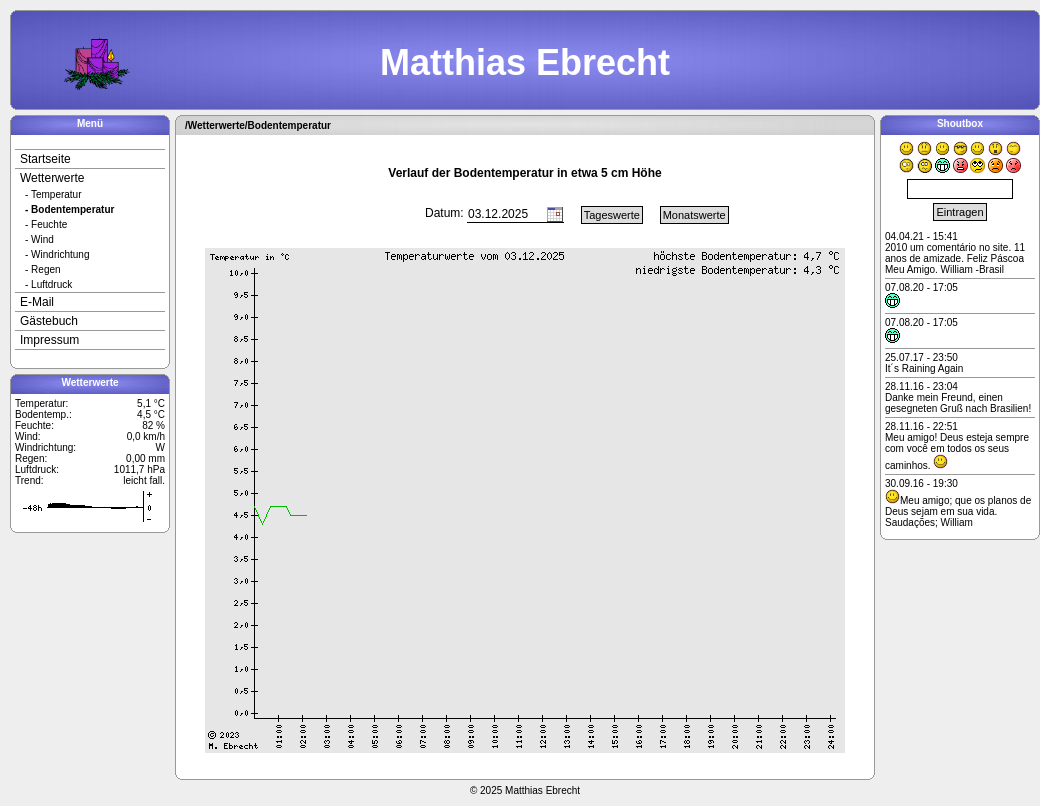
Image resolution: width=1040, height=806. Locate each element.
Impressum (49, 340)
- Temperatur (53, 194)
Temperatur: (41, 403)
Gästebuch (49, 321)
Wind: (28, 436)
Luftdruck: (37, 469)
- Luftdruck (48, 284)
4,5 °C (151, 414)
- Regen (43, 269)
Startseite (45, 159)
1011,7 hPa (139, 469)
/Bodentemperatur (288, 125)
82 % (153, 425)
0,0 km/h (146, 436)
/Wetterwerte (215, 125)
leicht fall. (144, 480)
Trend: (29, 480)
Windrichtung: (45, 447)
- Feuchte (46, 224)
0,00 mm (145, 458)
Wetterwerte (52, 178)
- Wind (39, 239)
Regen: (31, 458)
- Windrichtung (57, 254)
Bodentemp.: (43, 414)
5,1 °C (151, 403)
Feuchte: (34, 425)
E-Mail (37, 302)
